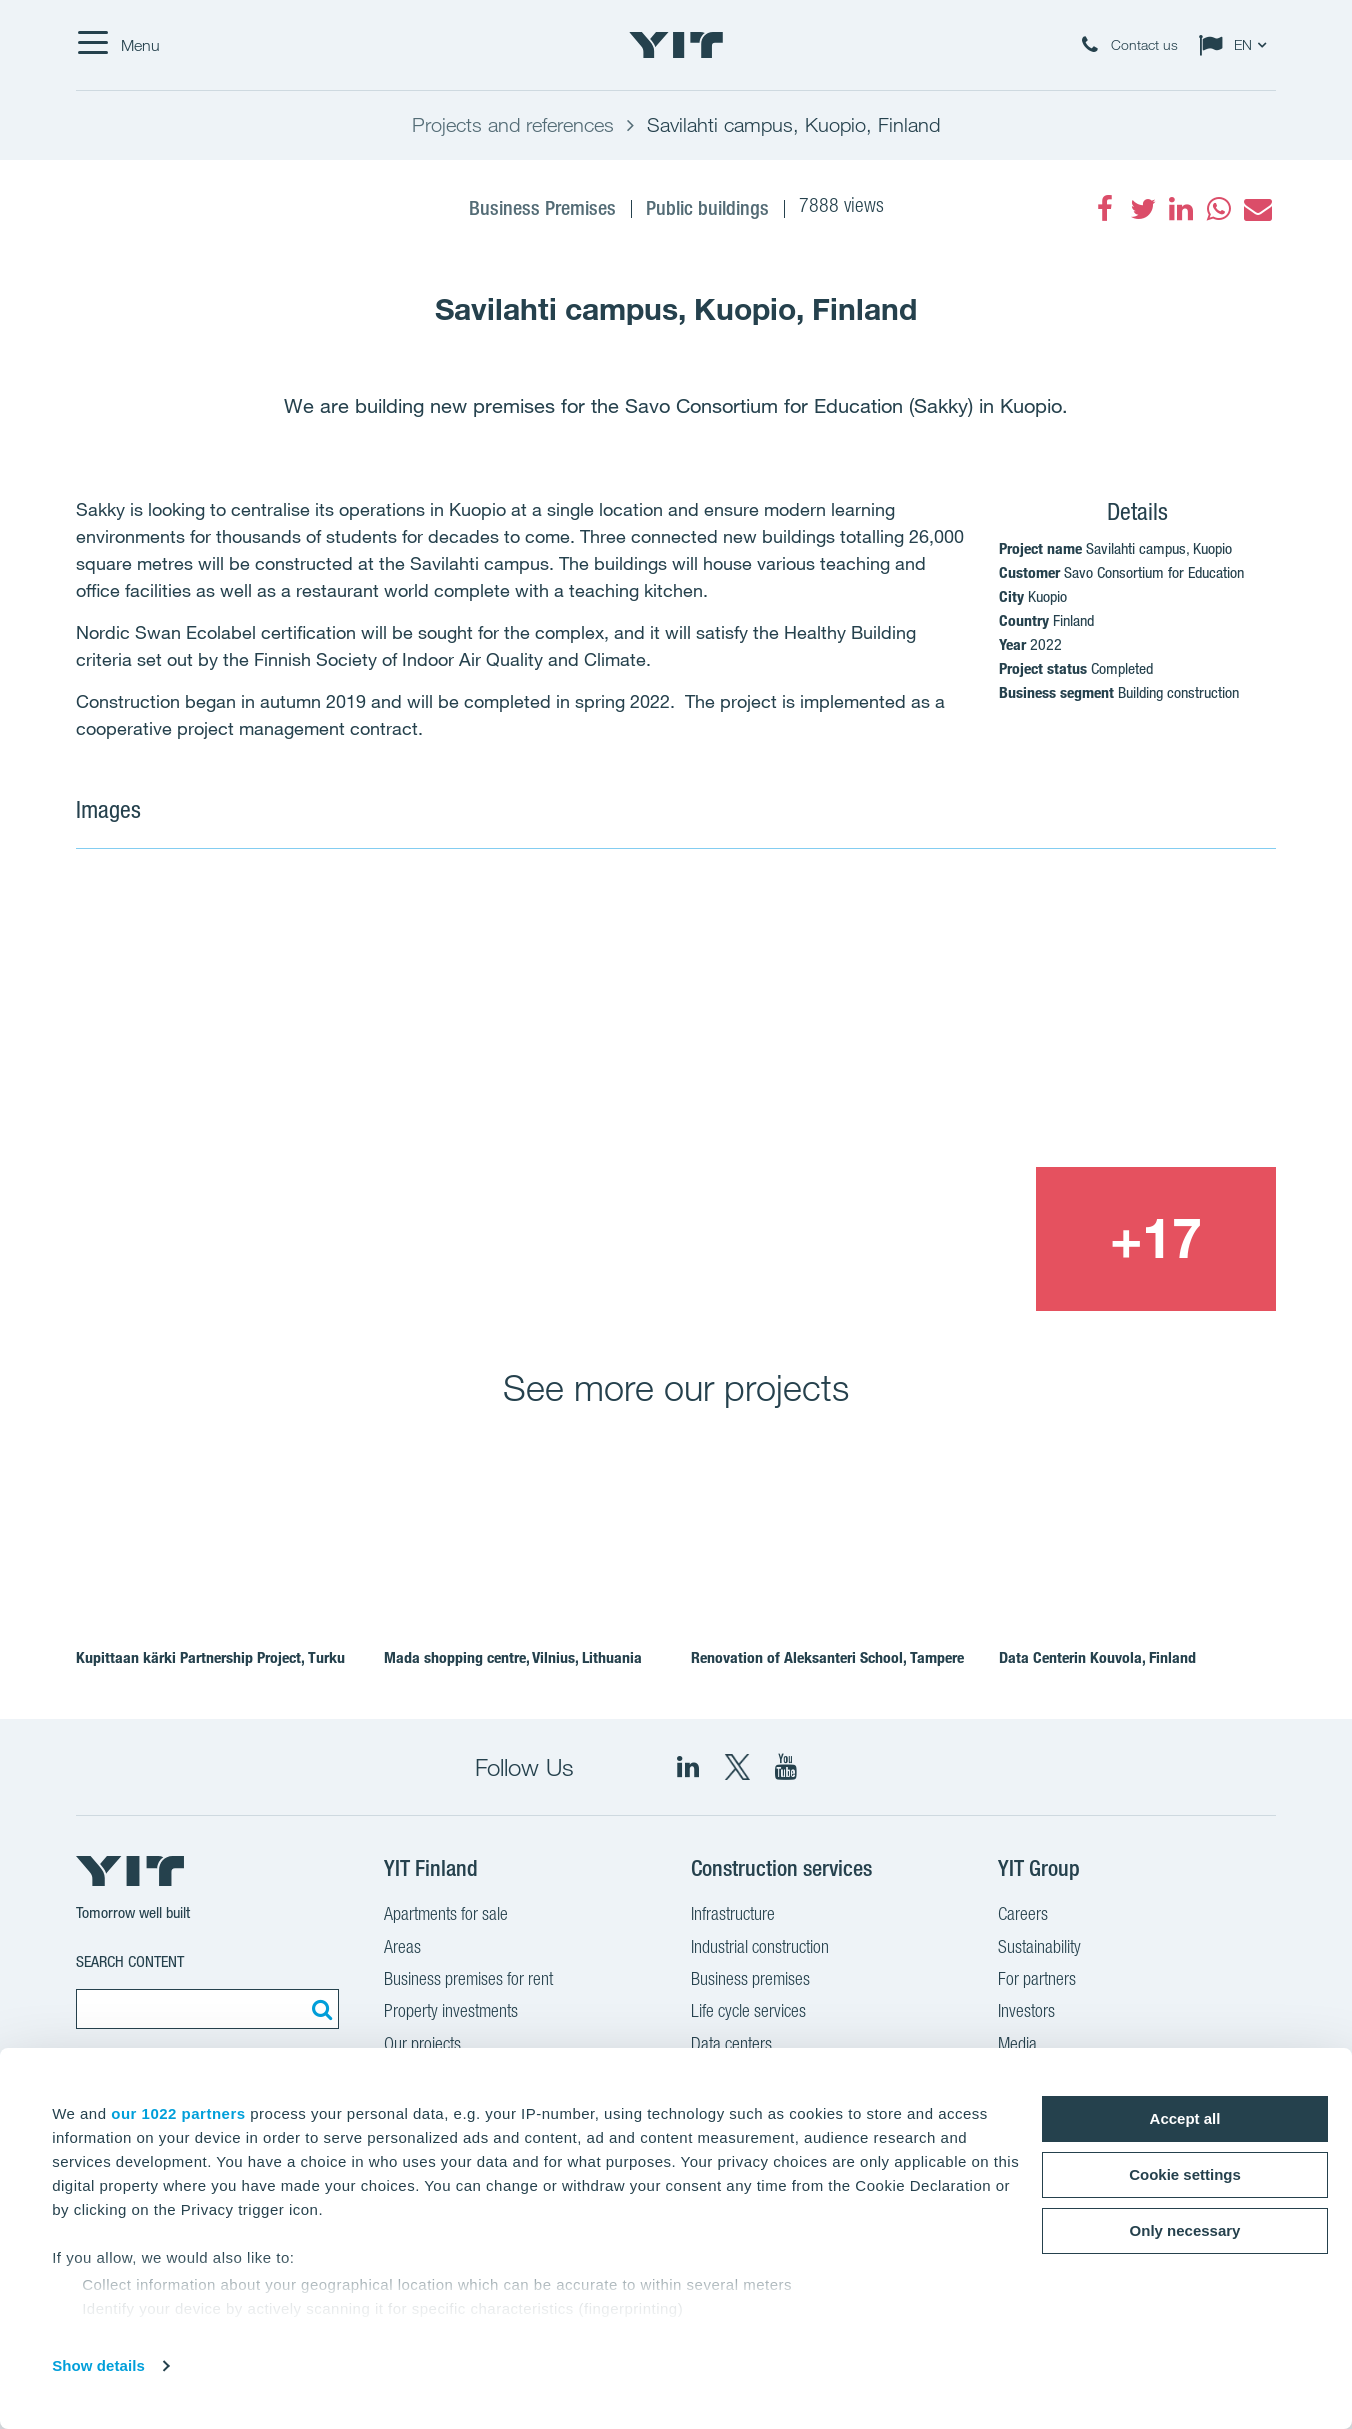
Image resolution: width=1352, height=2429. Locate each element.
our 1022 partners (178, 2113)
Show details (98, 2365)
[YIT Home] (676, 45)
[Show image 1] (434, 1095)
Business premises (750, 1981)
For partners (1037, 1981)
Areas (402, 1949)
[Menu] (118, 45)
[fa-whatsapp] (1219, 209)
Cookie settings (1185, 2174)
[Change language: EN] (1237, 45)
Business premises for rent (468, 1981)
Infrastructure (733, 1916)
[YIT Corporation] (786, 1767)
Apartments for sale (446, 1916)
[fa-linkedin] (1181, 209)
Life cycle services (748, 2013)
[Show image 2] (1036, 1021)
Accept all (1185, 2118)
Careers (1023, 1916)
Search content (130, 1961)
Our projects (422, 2046)
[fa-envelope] (1257, 209)
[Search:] (319, 2009)
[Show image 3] (914, 1239)
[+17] (1156, 1239)
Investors (1026, 2013)
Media (1017, 2046)
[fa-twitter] (1143, 209)
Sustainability (1039, 1949)
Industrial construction (760, 1949)
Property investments (451, 2013)
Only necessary (1185, 2230)
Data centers (731, 2046)
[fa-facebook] (1105, 209)
